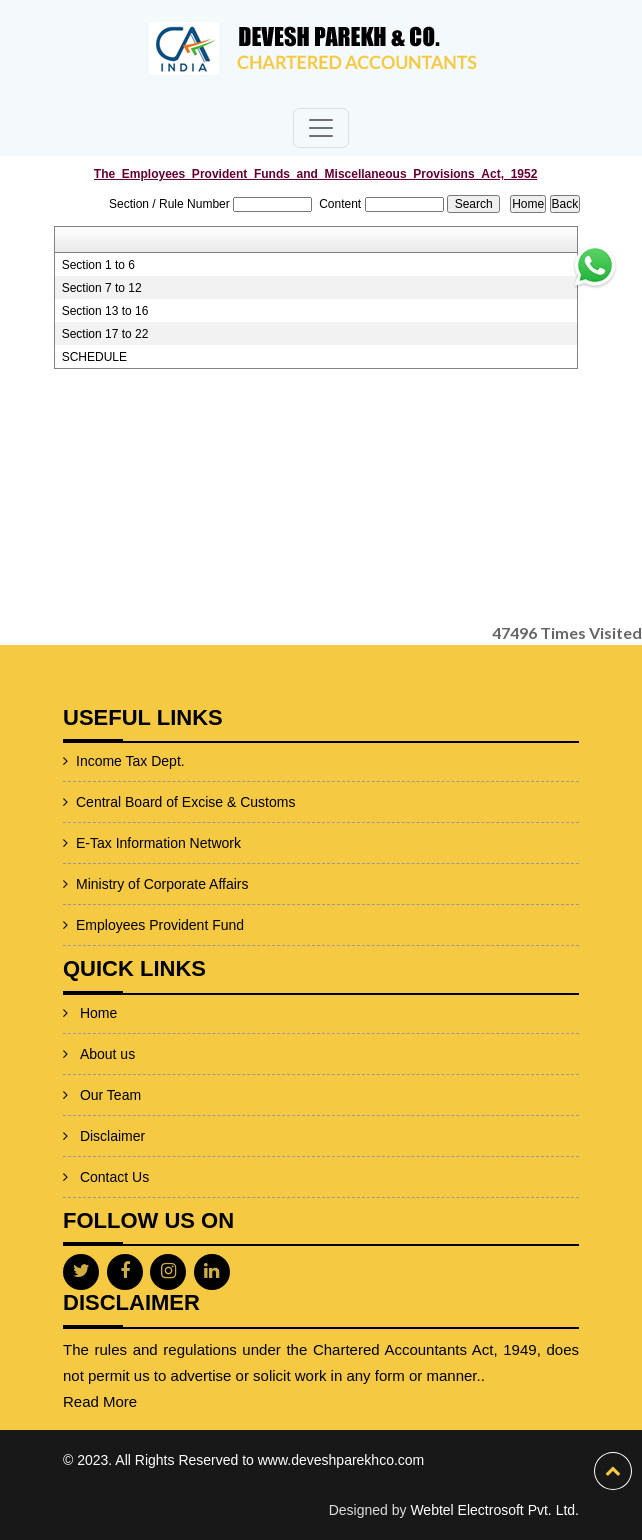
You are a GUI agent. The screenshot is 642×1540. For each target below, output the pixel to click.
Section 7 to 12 (102, 288)
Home (98, 984)
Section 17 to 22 (105, 334)
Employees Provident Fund (118, 925)
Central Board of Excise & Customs (143, 802)
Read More (142, 1401)
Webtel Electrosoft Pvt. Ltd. (494, 1510)
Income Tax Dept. (88, 761)
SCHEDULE (94, 357)
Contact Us (114, 1148)
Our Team (110, 1066)
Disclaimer (112, 1107)
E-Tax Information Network (116, 843)
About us (107, 1025)
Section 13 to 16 (105, 311)
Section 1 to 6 (98, 265)
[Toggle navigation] (321, 128)
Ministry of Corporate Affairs (120, 884)
